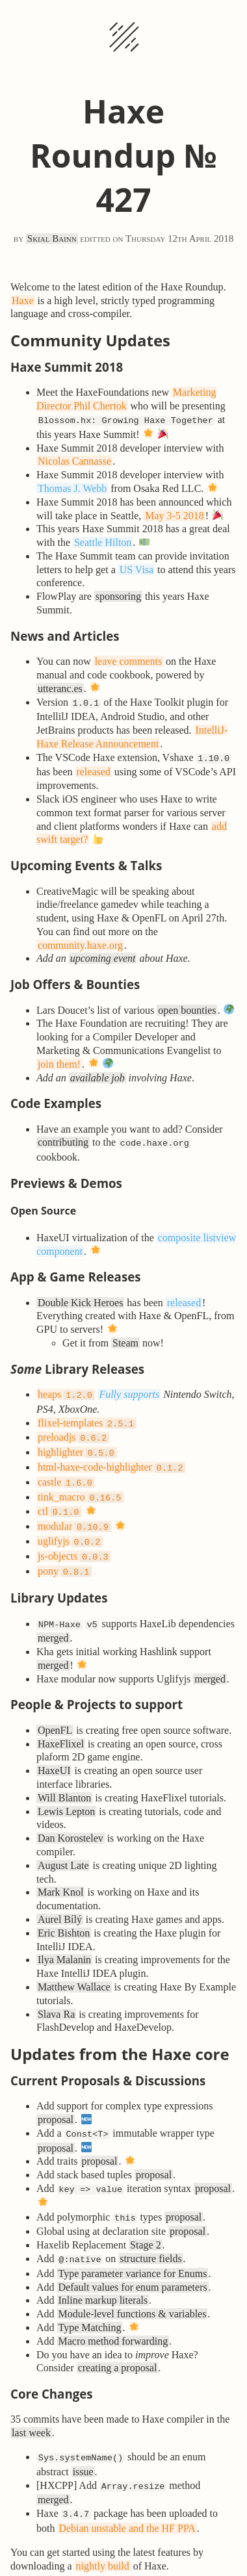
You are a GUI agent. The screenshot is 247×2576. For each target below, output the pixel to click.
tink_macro (80, 1483)
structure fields (151, 2232)
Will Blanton (64, 1775)
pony (64, 1551)
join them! (59, 1060)
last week (31, 2405)
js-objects (74, 1537)
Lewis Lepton (66, 1789)
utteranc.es (60, 687)
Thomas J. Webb (72, 487)
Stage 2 (145, 2218)
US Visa (137, 568)
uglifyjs (70, 1524)
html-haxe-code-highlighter (111, 1456)
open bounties (187, 1006)
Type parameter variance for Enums (132, 2246)
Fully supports (129, 1389)
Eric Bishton (64, 1910)
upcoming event (103, 954)
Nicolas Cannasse (74, 459)
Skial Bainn (52, 238)
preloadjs (73, 1429)
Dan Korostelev (70, 1816)
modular (74, 1510)
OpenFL (55, 1708)
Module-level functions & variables (132, 2286)
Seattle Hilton (102, 541)
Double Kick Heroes (81, 1297)
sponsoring (118, 594)
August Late (63, 1843)
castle (66, 1470)
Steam (125, 1337)
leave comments (128, 659)
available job (97, 1073)
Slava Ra (56, 1992)
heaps (66, 1389)
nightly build (102, 2534)
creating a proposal (117, 2340)
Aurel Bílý (60, 1897)
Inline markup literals (103, 2272)
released (93, 767)
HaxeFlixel (61, 1721)
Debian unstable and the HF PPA (127, 2497)
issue (83, 2443)
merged (53, 1615)
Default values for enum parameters (132, 2259)
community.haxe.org (80, 941)
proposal (55, 2097)
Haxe (23, 300)
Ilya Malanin (64, 1937)
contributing (63, 1138)
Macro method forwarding (113, 2313)
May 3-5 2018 (174, 514)
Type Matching (89, 2300)
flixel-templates (87, 1416)
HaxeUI (54, 1748)
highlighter (77, 1443)
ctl (59, 1496)
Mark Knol (61, 1869)
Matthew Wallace (74, 1964)
